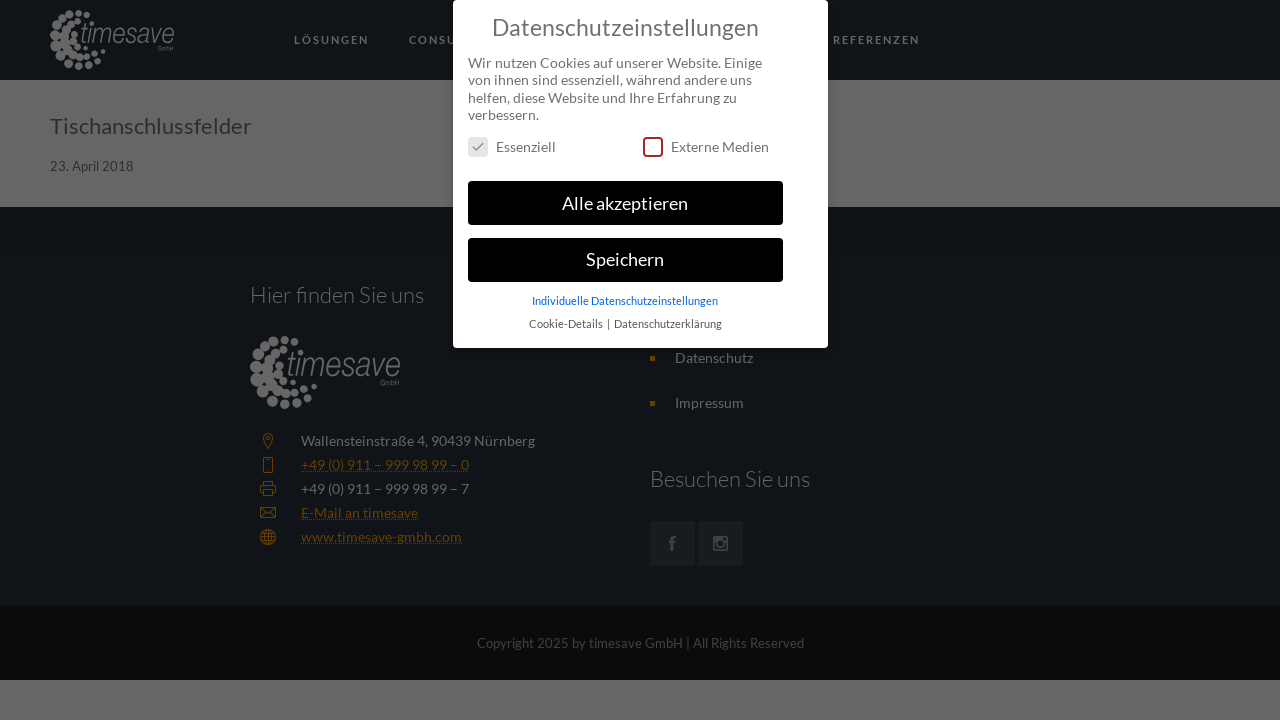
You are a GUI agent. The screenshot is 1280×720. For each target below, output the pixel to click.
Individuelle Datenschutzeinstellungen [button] (625, 293)
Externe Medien (706, 137)
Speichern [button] (625, 251)
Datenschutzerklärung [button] (668, 316)
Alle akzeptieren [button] (625, 194)
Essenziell (512, 137)
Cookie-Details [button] (567, 316)
